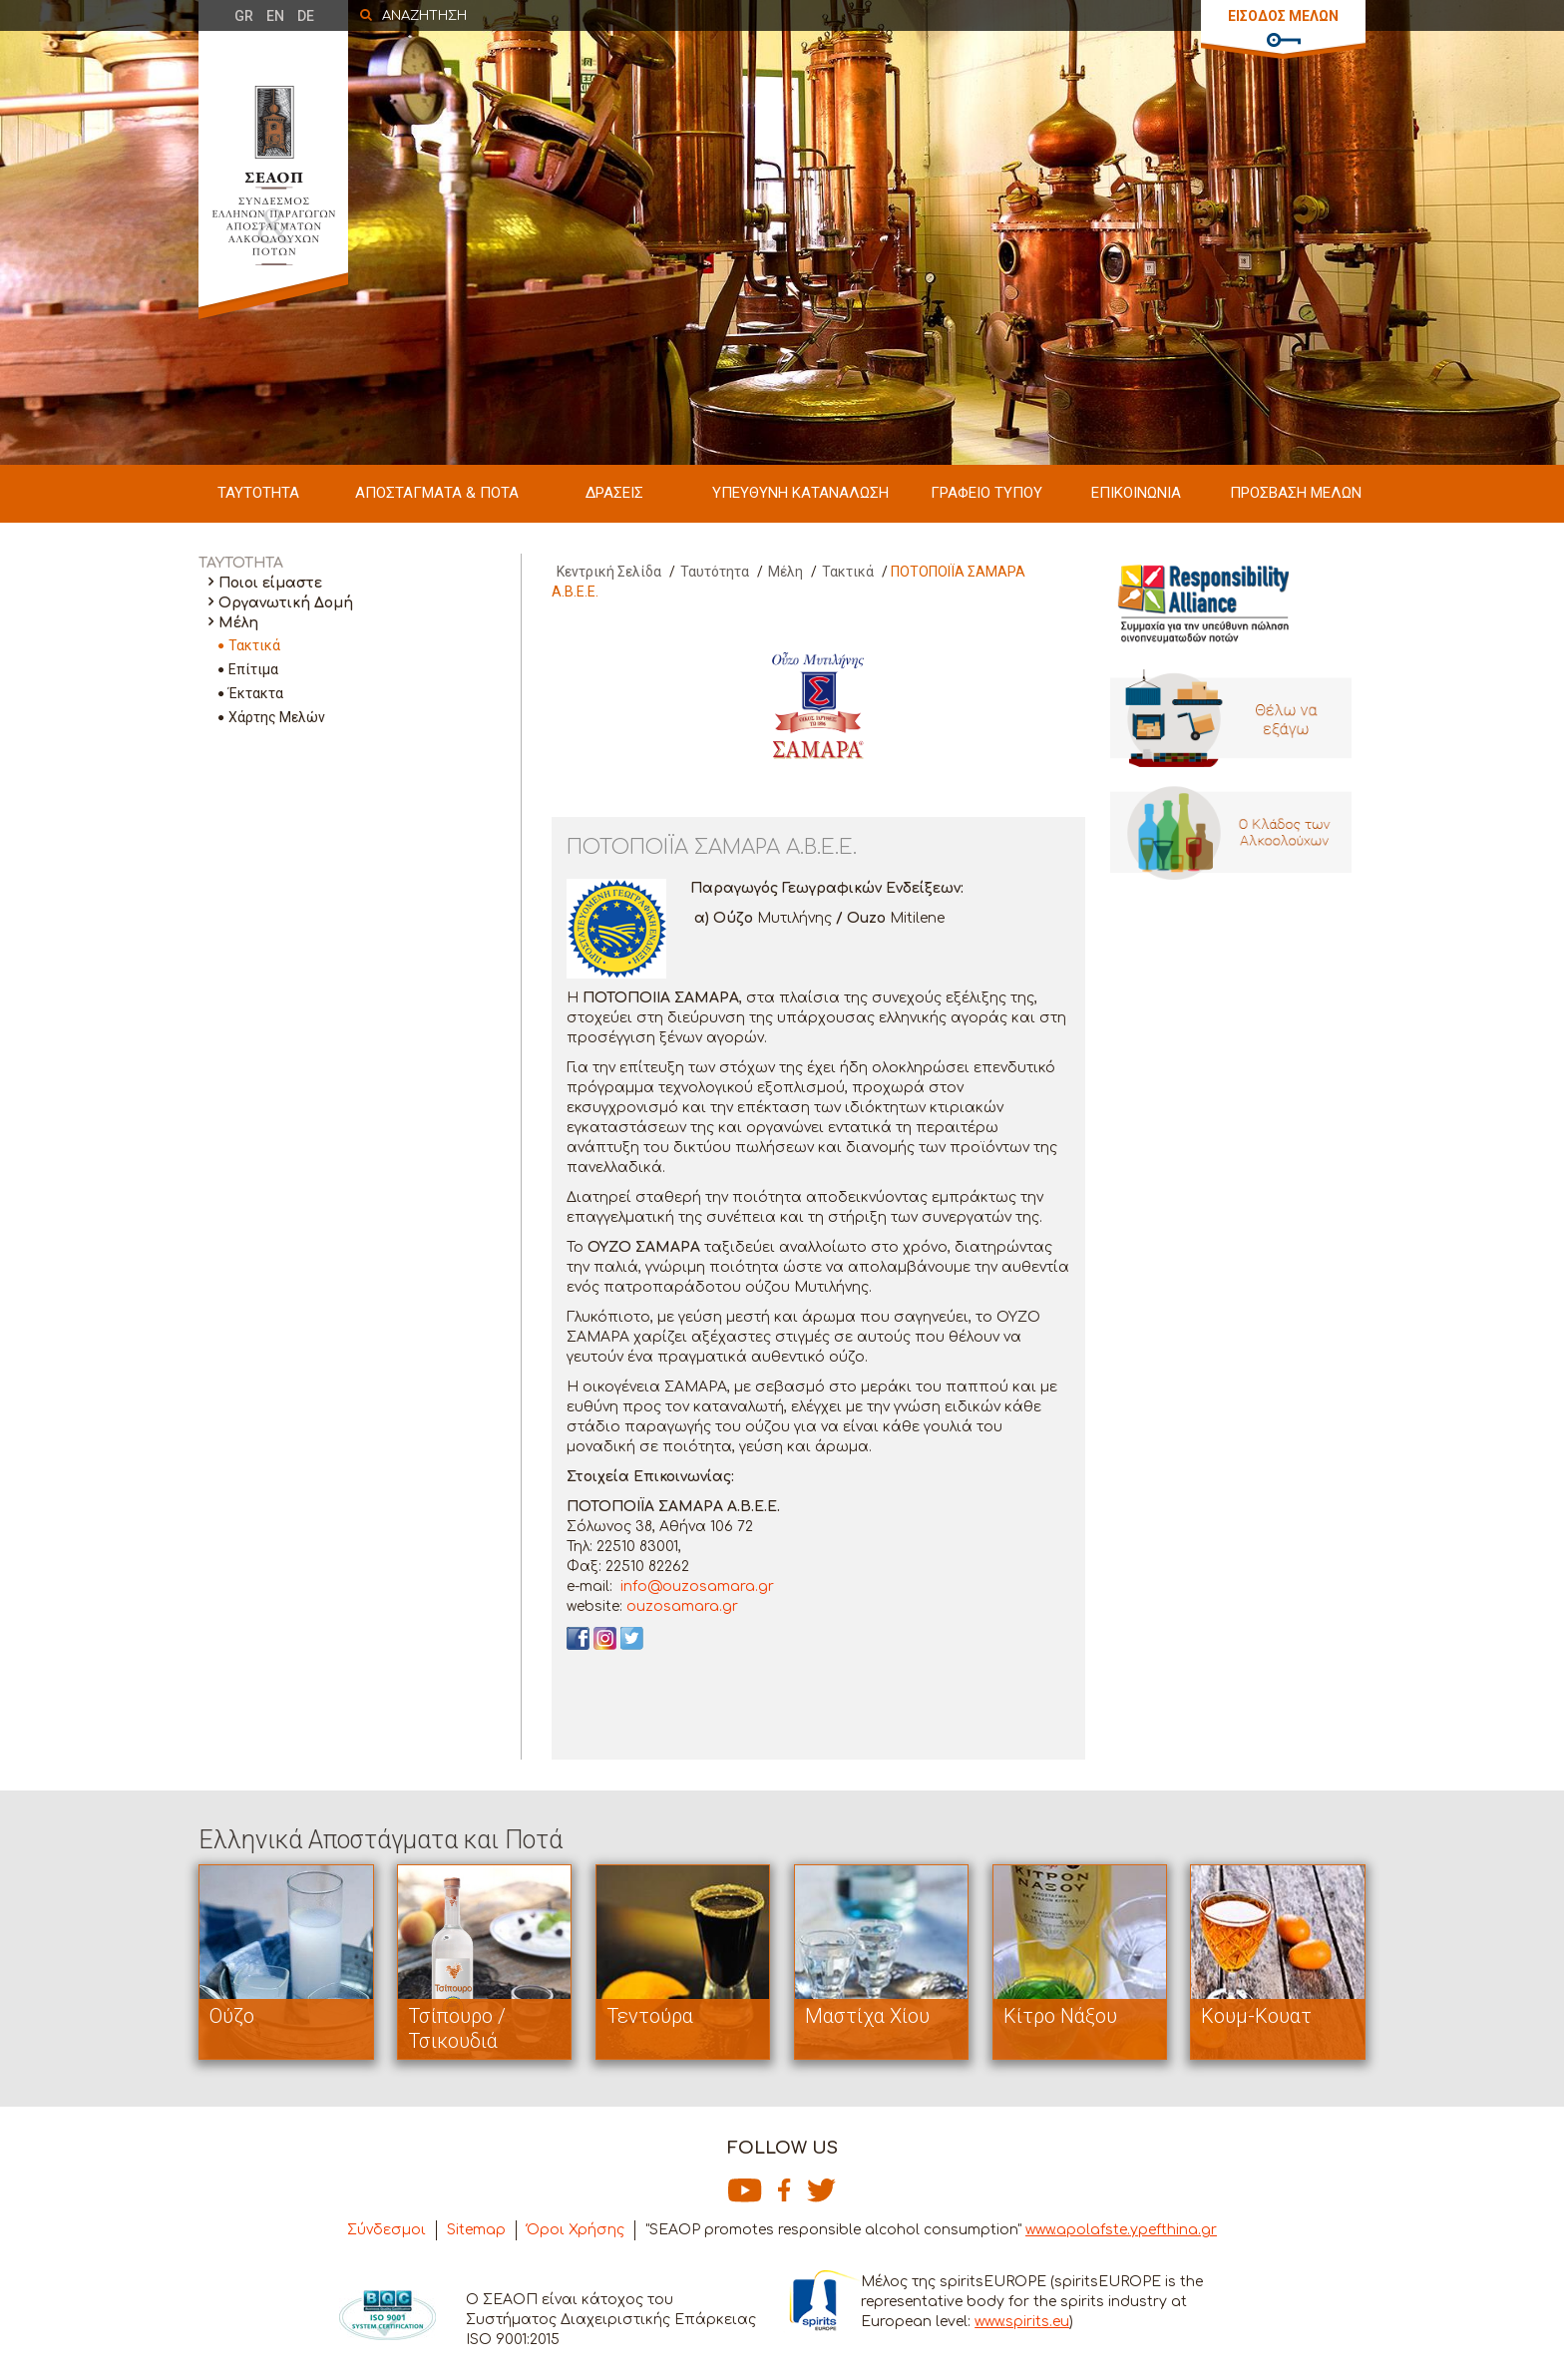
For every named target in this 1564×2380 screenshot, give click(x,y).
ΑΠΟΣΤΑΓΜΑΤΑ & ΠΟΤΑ (437, 493)
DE (305, 16)
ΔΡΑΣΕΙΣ (614, 493)
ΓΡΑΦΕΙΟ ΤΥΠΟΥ (986, 493)
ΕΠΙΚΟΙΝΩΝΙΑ (1136, 493)
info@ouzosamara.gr (695, 1586)
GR (243, 16)
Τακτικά (254, 645)
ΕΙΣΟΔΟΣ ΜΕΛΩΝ (1283, 16)
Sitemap (476, 2229)
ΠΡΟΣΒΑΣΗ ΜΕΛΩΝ (1296, 493)
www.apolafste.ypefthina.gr (1121, 2229)
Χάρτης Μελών (276, 717)
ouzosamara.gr (682, 1606)
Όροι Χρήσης (575, 2229)
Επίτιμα (253, 669)
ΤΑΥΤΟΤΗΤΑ (258, 493)
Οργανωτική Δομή (285, 602)
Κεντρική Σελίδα (609, 572)
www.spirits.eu (1022, 2321)
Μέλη (238, 622)
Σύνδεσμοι (386, 2229)
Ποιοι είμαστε (270, 583)
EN (275, 16)
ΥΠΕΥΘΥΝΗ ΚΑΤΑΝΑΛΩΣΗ (800, 493)
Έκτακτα (255, 693)
